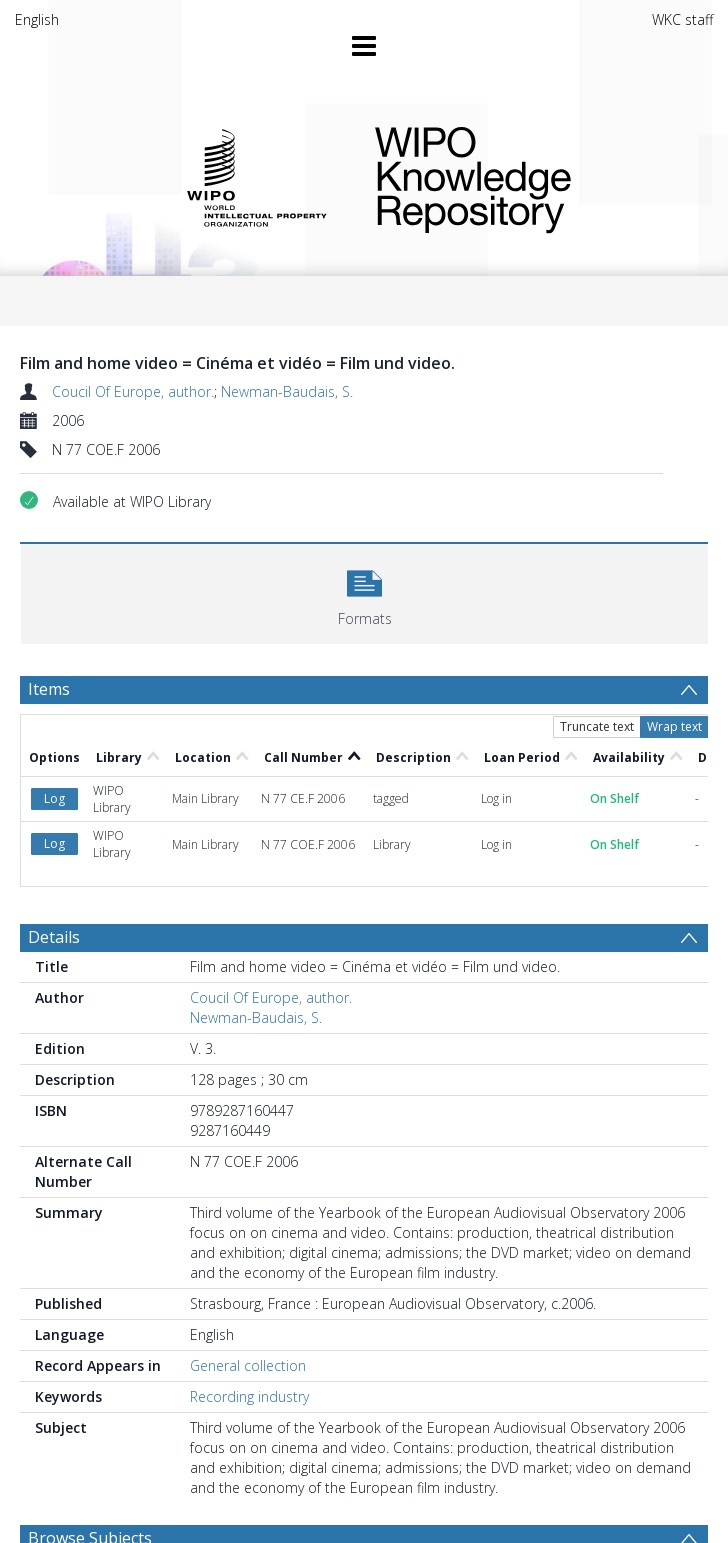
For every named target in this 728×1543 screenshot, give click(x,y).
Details (54, 937)
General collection (248, 1365)
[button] (364, 591)
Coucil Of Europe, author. (133, 391)
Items (49, 689)
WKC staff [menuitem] (682, 19)
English (37, 19)
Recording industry (249, 1396)
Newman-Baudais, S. (287, 391)
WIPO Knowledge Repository (528, 176)
